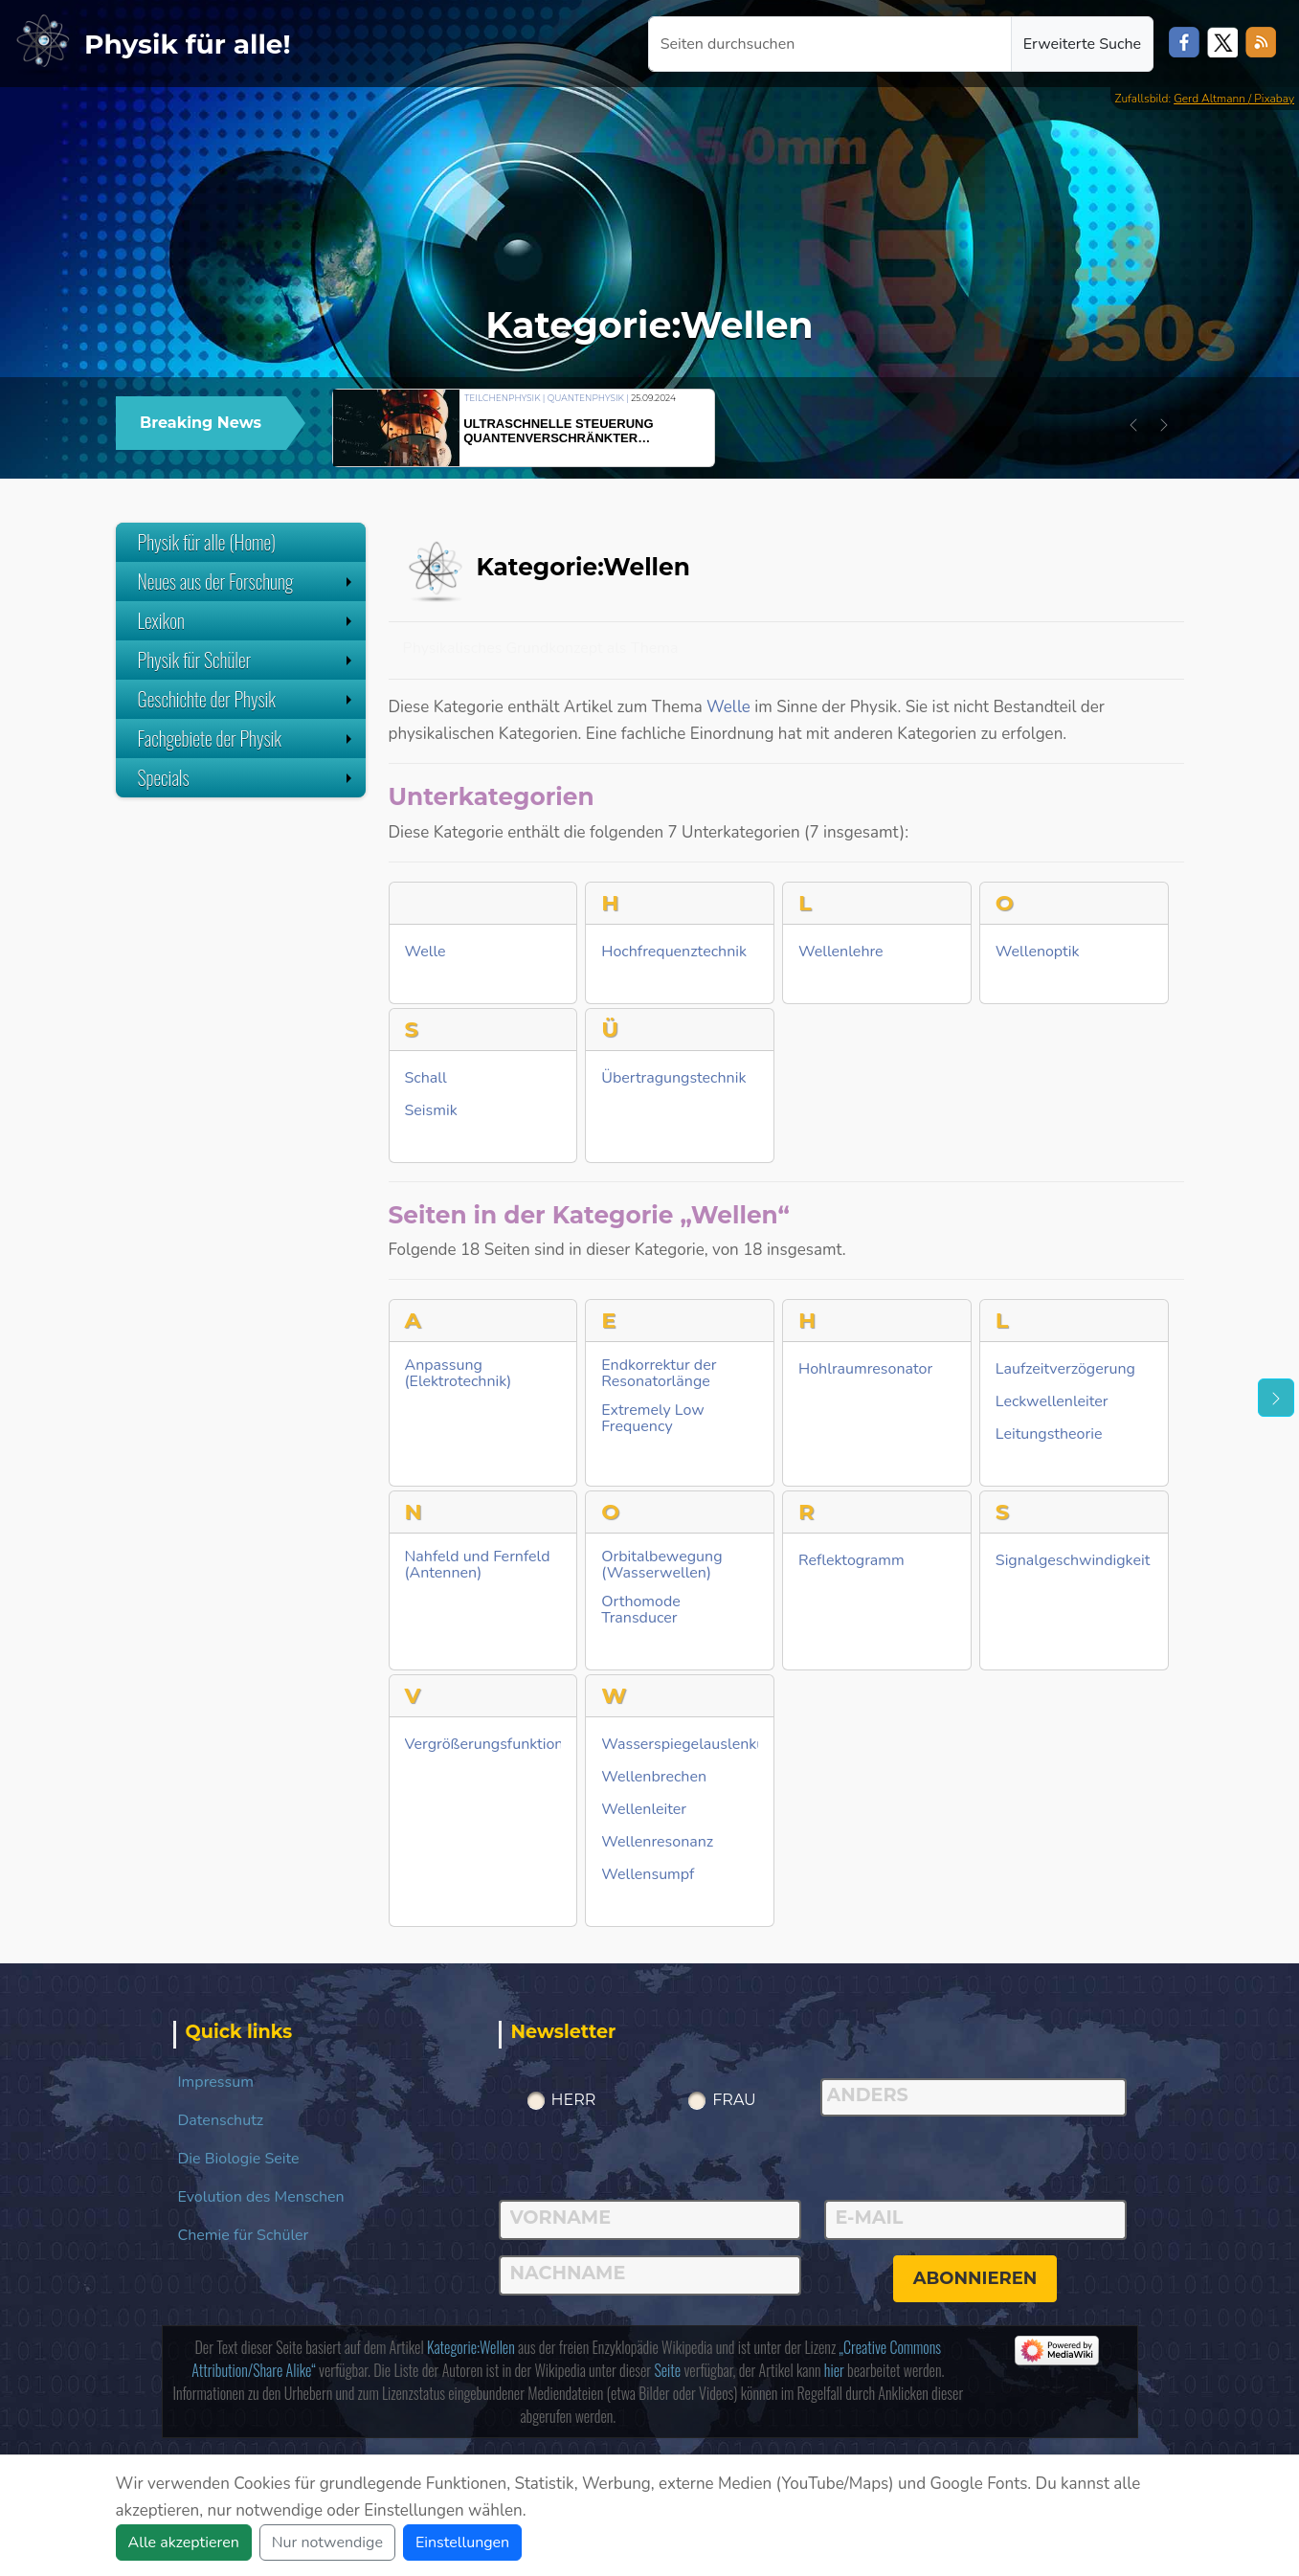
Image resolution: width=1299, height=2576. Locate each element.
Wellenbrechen (653, 1777)
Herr (573, 2100)
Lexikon (247, 620)
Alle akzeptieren (183, 2542)
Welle (728, 707)
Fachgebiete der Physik (247, 738)
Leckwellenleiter (1052, 1402)
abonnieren (975, 2278)
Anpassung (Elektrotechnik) (458, 1373)
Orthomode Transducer (641, 1610)
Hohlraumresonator (865, 1369)
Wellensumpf (647, 1875)
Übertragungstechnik (673, 1078)
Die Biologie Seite (239, 2158)
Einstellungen (462, 2542)
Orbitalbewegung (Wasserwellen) (661, 1565)
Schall (426, 1078)
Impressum (216, 2082)
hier (834, 2370)
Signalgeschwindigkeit (1073, 1561)
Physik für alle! (187, 44)
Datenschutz (221, 2120)
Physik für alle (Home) (207, 541)
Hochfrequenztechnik (674, 952)
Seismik (431, 1111)
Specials (247, 777)
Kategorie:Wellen (471, 2347)
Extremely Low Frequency (652, 1418)
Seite (667, 2370)
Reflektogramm (851, 1561)
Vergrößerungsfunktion (484, 1744)
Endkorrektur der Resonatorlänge (658, 1373)
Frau (734, 2100)
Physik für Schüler (247, 659)
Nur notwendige (327, 2542)
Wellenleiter (643, 1810)
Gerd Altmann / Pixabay (1234, 98)
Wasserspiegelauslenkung (691, 1744)
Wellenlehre (841, 952)
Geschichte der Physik (247, 698)
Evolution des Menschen (261, 2196)
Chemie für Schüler (243, 2235)
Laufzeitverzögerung (1065, 1369)
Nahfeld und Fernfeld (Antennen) (477, 1565)
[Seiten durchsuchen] (830, 44)
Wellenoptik (1038, 952)
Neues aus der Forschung (247, 581)
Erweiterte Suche (1082, 44)
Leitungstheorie (1049, 1434)
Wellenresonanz (657, 1842)
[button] (1133, 425)
